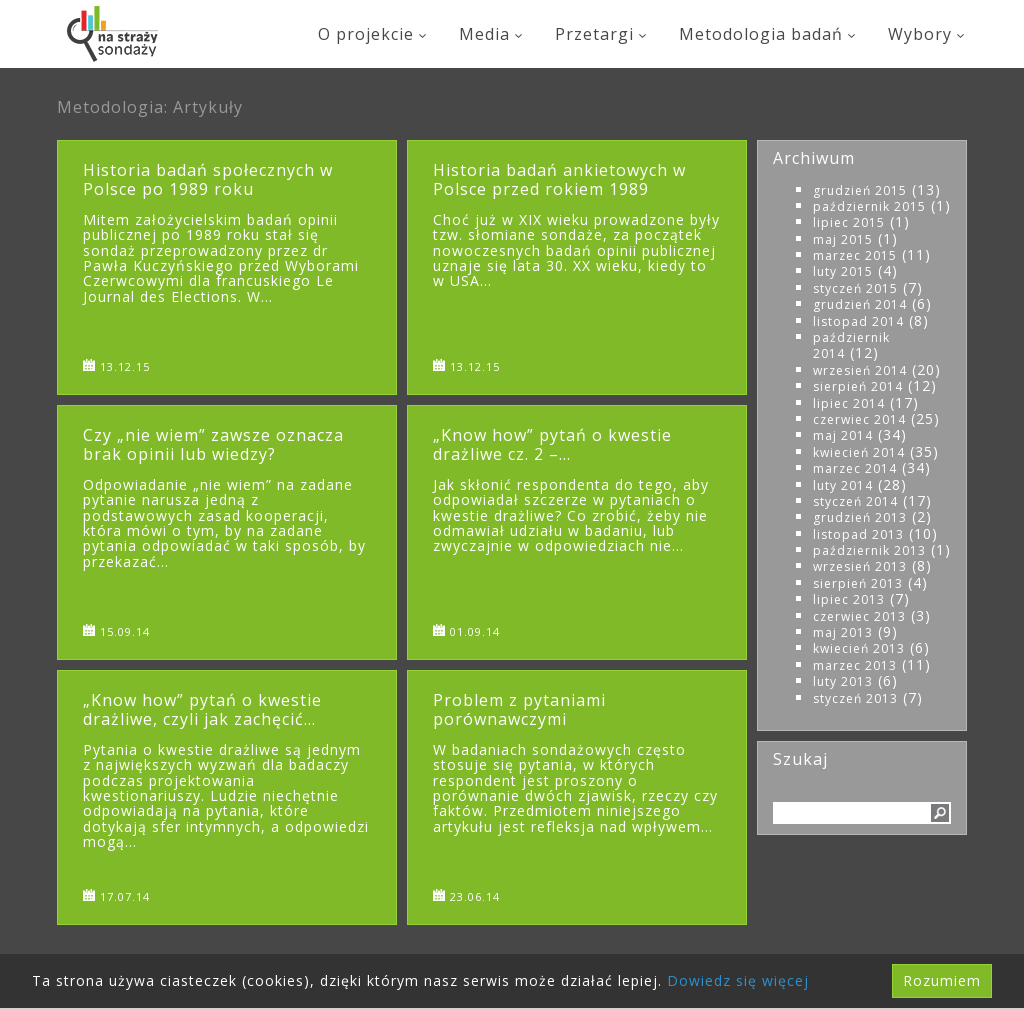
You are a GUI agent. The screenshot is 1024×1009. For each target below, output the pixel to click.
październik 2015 (869, 206)
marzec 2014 (855, 468)
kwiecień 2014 (859, 452)
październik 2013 (869, 550)
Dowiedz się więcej (738, 980)
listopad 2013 (858, 534)
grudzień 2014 (860, 304)
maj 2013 (843, 632)
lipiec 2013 (849, 599)
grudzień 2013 (860, 517)
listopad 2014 (858, 321)
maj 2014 (843, 435)
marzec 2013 (855, 665)
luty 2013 (843, 681)
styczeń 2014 (855, 501)
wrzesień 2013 (860, 566)
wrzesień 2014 (860, 370)
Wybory (927, 34)
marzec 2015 (855, 255)
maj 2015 (843, 239)
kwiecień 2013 (859, 648)
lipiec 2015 (849, 222)
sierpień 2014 (858, 386)
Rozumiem (942, 980)
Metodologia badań (768, 34)
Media (492, 34)
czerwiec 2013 (859, 616)
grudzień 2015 (860, 190)
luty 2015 (843, 271)
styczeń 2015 (855, 288)
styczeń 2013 (855, 698)
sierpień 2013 (858, 583)
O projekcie (373, 34)
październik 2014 (851, 345)
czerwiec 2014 (859, 419)
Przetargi (602, 34)
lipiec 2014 (849, 403)
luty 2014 (843, 485)
